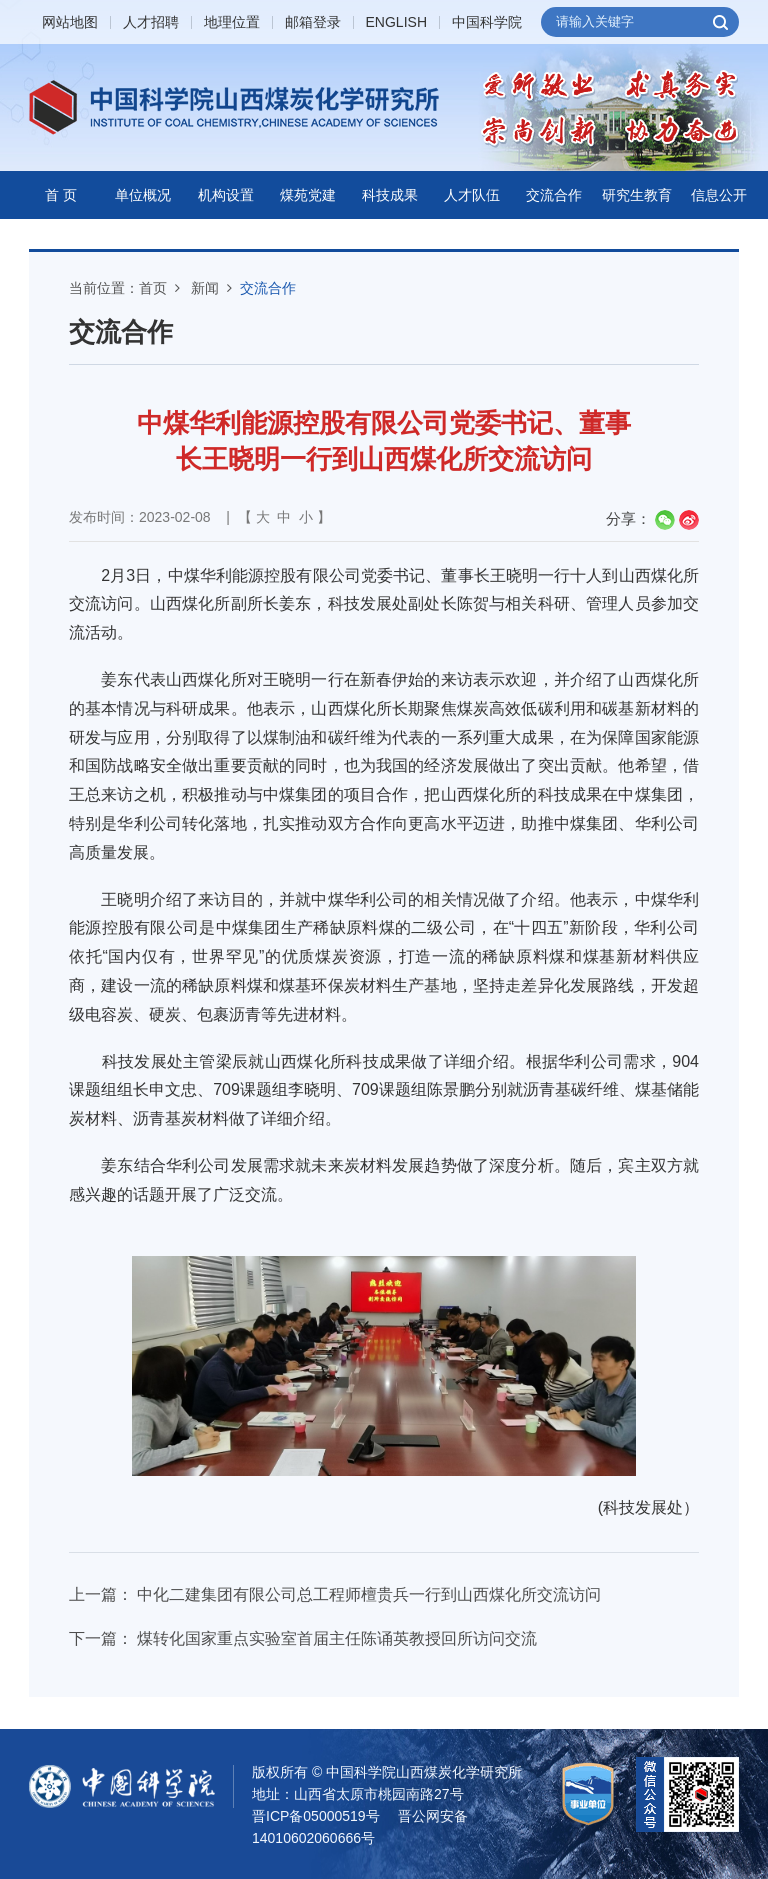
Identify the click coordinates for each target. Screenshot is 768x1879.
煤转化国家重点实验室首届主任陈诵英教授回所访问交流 (337, 1638)
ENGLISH (396, 22)
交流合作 (554, 195)
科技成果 (390, 195)
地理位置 (232, 22)
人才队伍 (472, 195)
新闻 (205, 288)
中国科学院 (487, 22)
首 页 (61, 195)
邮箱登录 (313, 22)
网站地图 (70, 22)
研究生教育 (637, 195)
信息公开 (719, 195)
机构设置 (226, 195)
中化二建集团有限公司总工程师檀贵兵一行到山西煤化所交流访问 (369, 1594)
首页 (153, 288)
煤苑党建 (308, 195)
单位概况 (143, 195)
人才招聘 (151, 22)
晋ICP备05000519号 (316, 1816)
